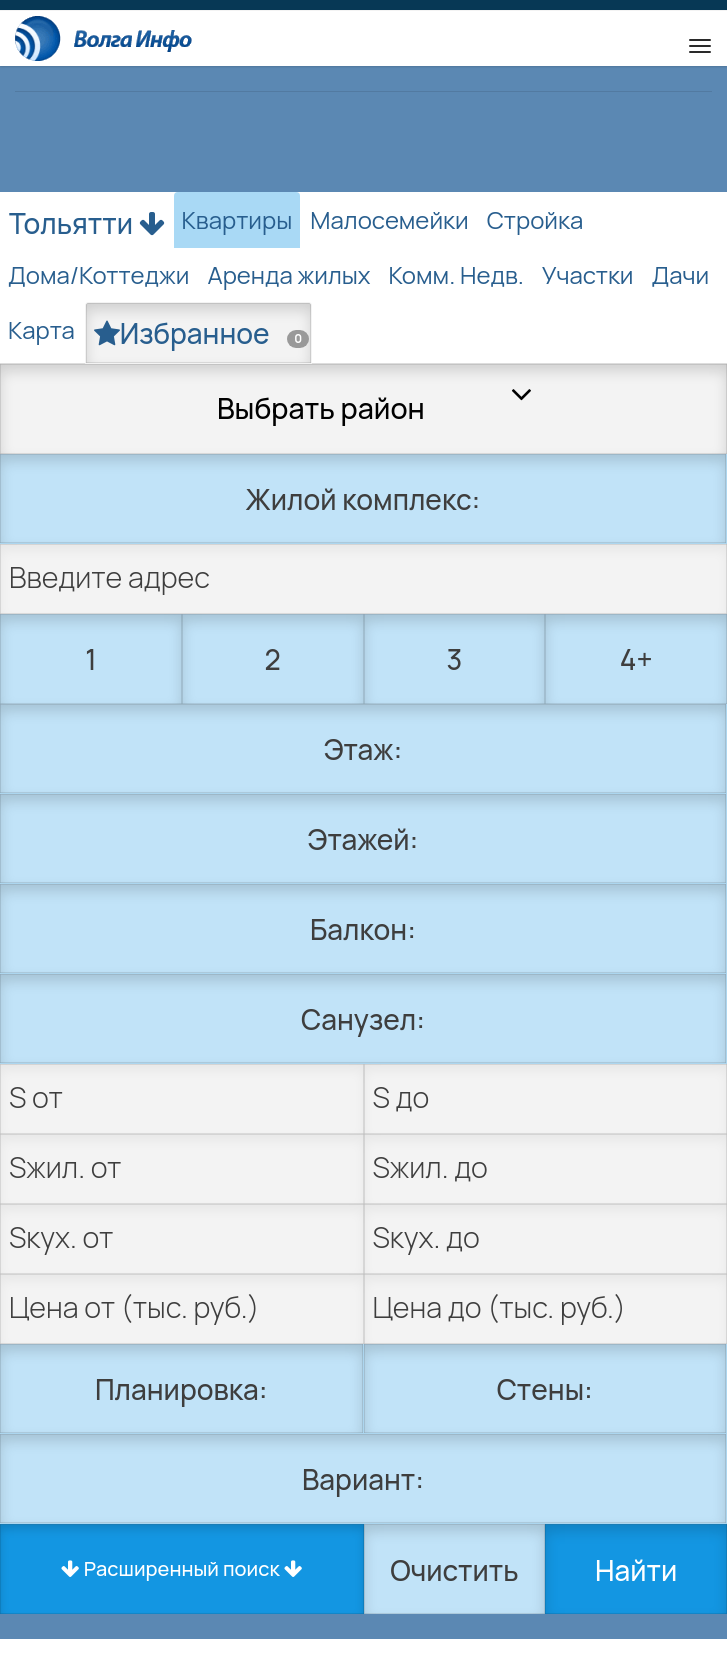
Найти (636, 1570)
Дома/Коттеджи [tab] (98, 274)
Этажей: (363, 839)
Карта (41, 329)
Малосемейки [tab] (389, 219)
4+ (636, 659)
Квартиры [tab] (237, 219)
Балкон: (363, 929)
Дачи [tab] (680, 274)
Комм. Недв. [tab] (456, 274)
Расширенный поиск (182, 1568)
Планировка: (181, 1389)
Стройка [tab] (535, 219)
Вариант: (363, 1479)
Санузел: (363, 1019)
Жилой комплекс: (363, 499)
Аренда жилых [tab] (288, 274)
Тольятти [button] (87, 219)
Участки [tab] (588, 274)
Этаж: (363, 749)
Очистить (454, 1570)
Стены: (545, 1389)
